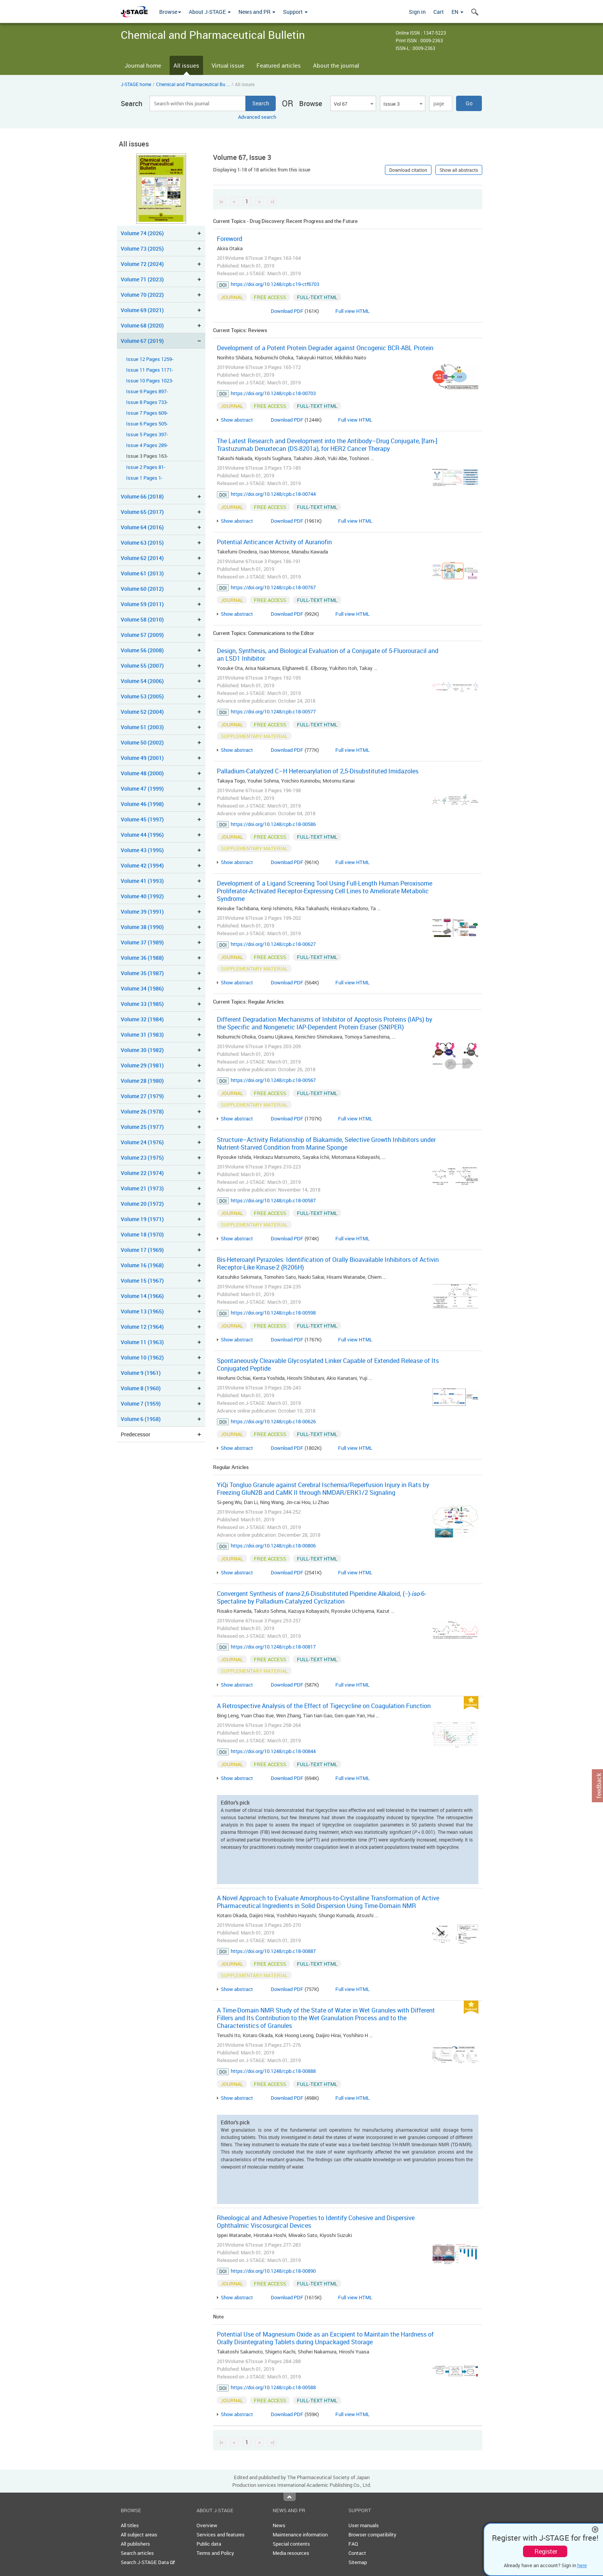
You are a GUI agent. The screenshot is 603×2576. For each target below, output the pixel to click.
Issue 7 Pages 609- (147, 413)
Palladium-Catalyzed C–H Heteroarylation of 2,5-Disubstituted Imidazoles (317, 771)
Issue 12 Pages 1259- (149, 359)
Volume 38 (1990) (142, 927)
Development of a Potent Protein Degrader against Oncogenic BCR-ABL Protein (325, 348)
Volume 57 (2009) (142, 634)
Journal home (143, 65)
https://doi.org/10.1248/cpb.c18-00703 (273, 393)
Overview (207, 2525)
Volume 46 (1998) (142, 804)
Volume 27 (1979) (142, 1096)
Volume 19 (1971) (142, 1219)
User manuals (363, 2525)
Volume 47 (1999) (142, 788)
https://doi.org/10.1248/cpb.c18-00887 (273, 1951)
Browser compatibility (372, 2534)
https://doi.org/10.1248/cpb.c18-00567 (273, 1080)
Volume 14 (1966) (142, 1296)
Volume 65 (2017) (142, 511)
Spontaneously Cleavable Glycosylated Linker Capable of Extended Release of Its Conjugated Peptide (328, 1364)
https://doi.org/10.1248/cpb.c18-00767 (273, 587)
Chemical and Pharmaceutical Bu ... (193, 84)
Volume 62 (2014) (142, 558)
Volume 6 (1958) (141, 1419)
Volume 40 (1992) (142, 896)
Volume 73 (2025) (142, 248)
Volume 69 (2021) (142, 310)
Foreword (229, 238)
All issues (186, 65)
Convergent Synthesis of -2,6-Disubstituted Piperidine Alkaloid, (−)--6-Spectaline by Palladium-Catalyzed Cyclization (321, 1597)
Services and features (221, 2534)
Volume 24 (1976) (142, 1142)
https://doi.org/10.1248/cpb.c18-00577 (273, 711)
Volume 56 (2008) (142, 650)
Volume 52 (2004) (142, 711)
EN (457, 11)
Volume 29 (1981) (142, 1065)
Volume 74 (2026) (142, 233)
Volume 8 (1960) (141, 1388)
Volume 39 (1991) (142, 911)
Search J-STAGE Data (148, 2562)
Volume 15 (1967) (142, 1280)
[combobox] (353, 103)
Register (546, 2551)
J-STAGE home (136, 84)
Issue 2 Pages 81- (145, 467)
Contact (357, 2552)
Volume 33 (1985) (142, 1003)
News (279, 2525)
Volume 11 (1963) (142, 1342)
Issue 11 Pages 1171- (149, 370)
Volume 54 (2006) (142, 681)
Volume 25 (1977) (142, 1126)
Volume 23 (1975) (142, 1157)
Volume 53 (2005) (142, 696)
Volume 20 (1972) (142, 1203)
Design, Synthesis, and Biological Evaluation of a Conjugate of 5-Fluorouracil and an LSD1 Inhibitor (327, 654)
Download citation (408, 170)
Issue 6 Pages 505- (147, 423)
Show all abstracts (459, 170)
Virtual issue (228, 65)
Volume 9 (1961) (141, 1372)
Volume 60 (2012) (142, 588)
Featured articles (279, 65)
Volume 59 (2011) (142, 604)
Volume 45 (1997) (142, 819)
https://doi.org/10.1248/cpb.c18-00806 (273, 1545)
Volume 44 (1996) (142, 834)
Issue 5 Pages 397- (147, 434)
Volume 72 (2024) (142, 264)
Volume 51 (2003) (142, 727)
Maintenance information (300, 2534)
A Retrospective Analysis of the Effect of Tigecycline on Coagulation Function (324, 1706)
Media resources (291, 2552)
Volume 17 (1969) (142, 1249)
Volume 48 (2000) (142, 773)
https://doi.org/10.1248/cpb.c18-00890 (273, 2270)
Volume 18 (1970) (142, 1234)
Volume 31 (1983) (142, 1034)
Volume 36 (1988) (142, 957)
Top (289, 2497)
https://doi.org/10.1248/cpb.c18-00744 (273, 493)
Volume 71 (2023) (142, 279)
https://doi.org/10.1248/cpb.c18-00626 (273, 1421)
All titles (130, 2525)
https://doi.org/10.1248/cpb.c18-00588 (273, 2387)
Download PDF (287, 310)
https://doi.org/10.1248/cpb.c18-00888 (273, 2070)
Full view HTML (352, 310)
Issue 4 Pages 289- (147, 445)
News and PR (256, 11)
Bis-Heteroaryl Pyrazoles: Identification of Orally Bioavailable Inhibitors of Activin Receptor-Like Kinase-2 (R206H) (328, 1263)
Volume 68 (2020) (142, 325)
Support (295, 11)
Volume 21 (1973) (142, 1188)
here (582, 2565)
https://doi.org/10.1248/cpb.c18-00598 (273, 1312)
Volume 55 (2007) (142, 665)
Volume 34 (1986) (142, 988)
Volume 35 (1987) (142, 973)
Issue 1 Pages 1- (144, 478)
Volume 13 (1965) (142, 1311)
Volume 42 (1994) (142, 865)
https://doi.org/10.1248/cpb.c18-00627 (273, 944)
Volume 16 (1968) (142, 1265)
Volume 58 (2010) (142, 619)
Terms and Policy (215, 2552)
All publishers (135, 2543)
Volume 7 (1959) (141, 1403)
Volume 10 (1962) (142, 1357)
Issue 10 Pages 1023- (149, 380)
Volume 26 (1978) (142, 1111)
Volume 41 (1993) (142, 880)
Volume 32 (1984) (142, 1019)
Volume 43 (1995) (142, 850)
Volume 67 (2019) (142, 340)
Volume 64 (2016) (142, 527)
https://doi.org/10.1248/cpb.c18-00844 (273, 1751)
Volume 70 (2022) (142, 294)
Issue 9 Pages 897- (147, 391)
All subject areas (139, 2534)
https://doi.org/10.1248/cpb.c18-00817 (273, 1646)
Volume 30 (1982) (142, 1050)
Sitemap (357, 2562)
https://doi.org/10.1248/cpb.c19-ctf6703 (275, 284)
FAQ (353, 2543)
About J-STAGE (210, 11)
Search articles (137, 2552)
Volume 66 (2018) (142, 496)
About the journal (336, 65)
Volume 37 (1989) (142, 942)
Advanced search (257, 116)
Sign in (417, 11)
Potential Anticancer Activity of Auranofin (274, 542)
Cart (438, 11)
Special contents (291, 2543)
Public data (209, 2543)
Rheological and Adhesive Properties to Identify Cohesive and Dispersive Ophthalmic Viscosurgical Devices (316, 2222)
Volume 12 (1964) (142, 1326)
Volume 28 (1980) (142, 1080)
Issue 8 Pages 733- (147, 402)
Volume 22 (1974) (142, 1173)
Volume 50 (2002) (142, 742)
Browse (170, 11)
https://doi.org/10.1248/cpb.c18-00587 (273, 1200)
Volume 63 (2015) (142, 542)
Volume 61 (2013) (142, 573)
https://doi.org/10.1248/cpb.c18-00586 (273, 824)
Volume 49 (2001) (142, 757)
